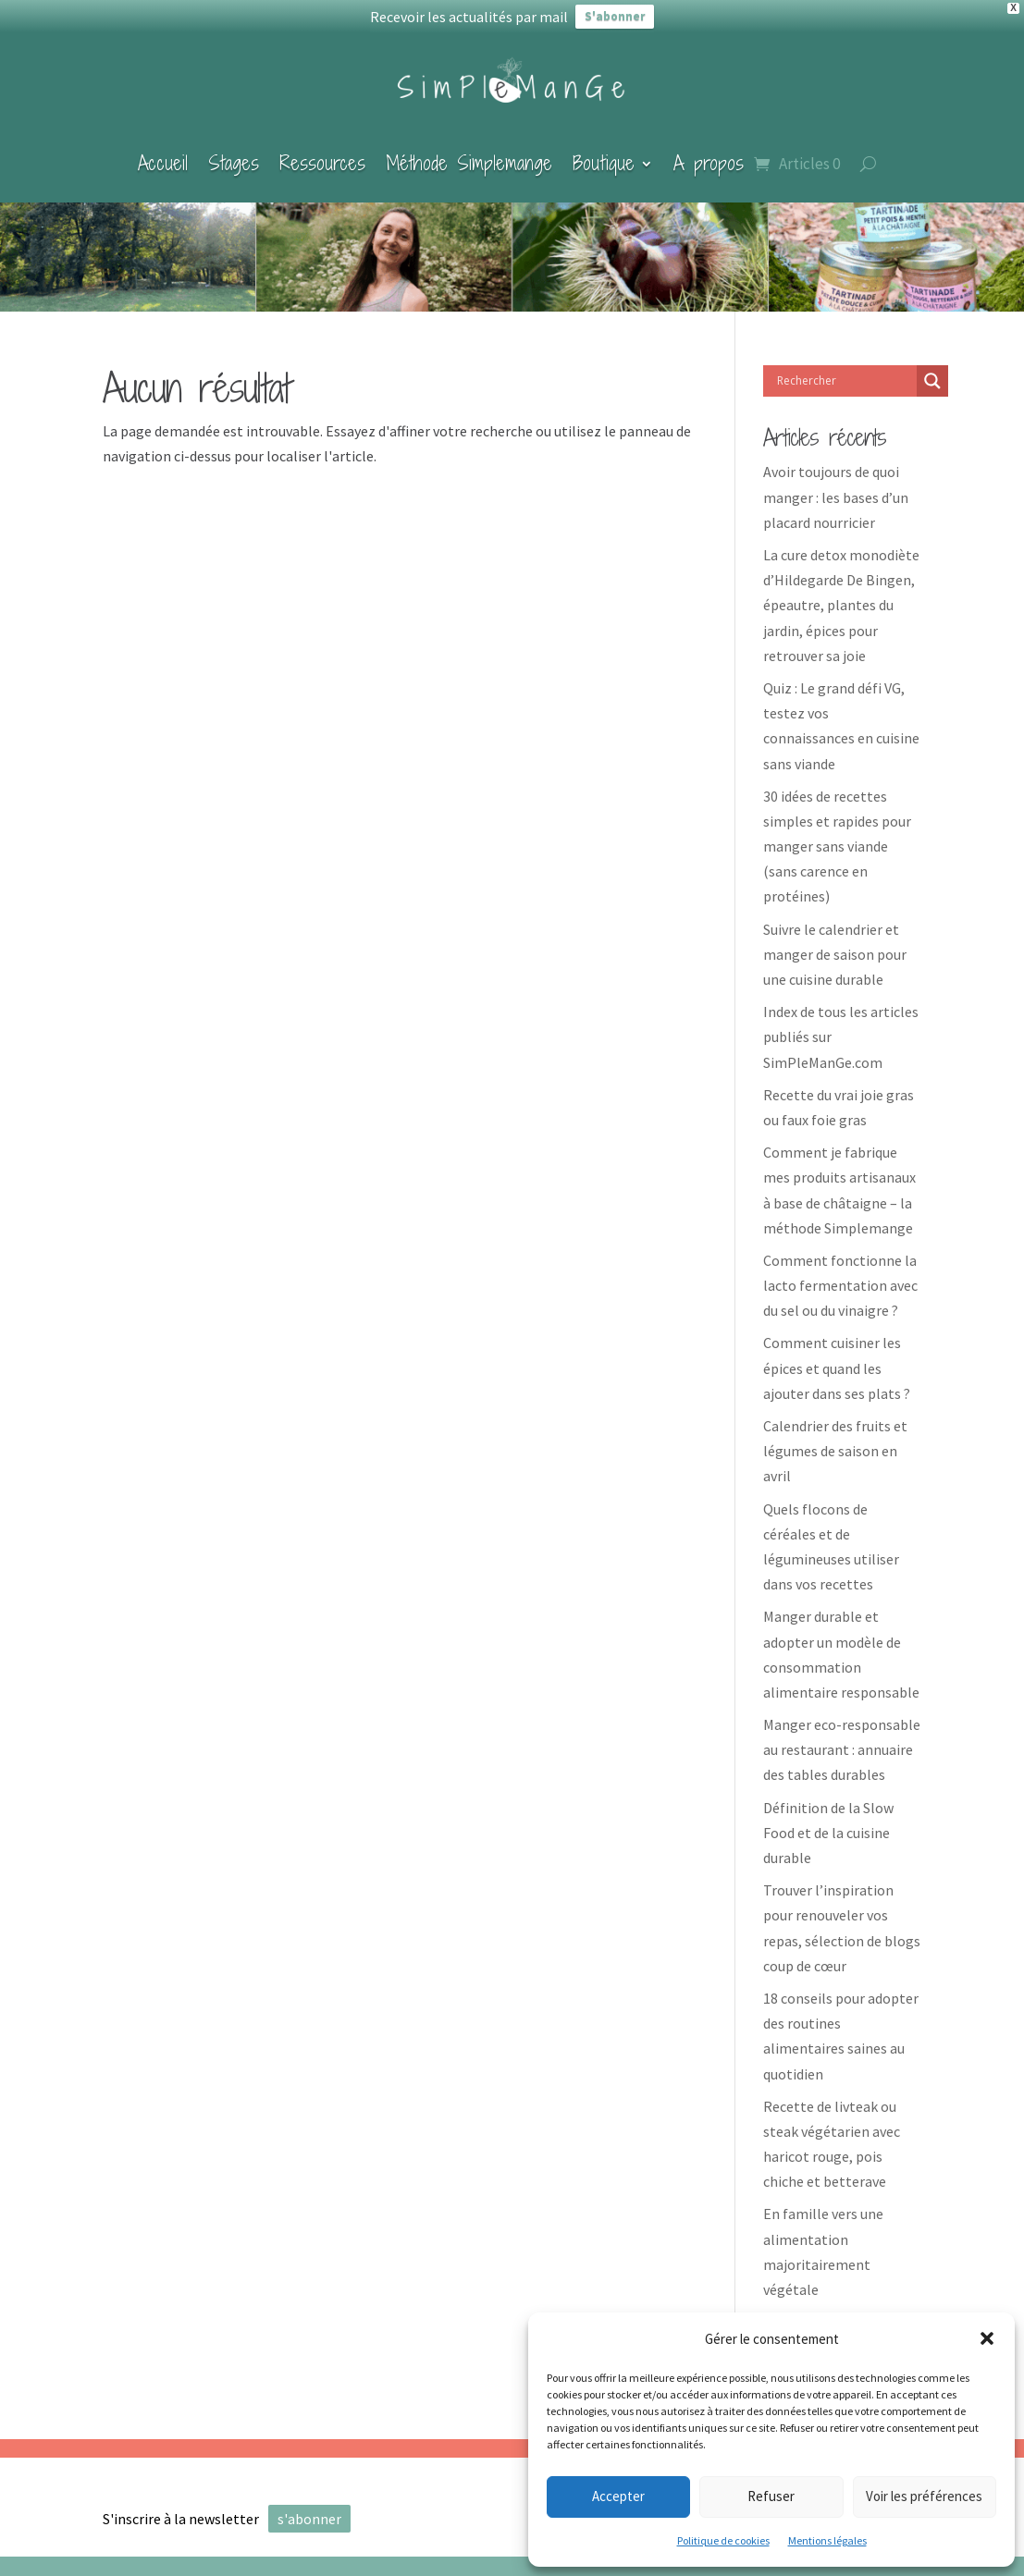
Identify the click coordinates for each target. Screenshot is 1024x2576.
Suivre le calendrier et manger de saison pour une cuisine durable (835, 939)
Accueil (163, 148)
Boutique (604, 148)
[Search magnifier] (932, 366)
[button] (987, 2338)
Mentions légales (827, 2540)
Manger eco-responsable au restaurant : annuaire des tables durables (841, 1734)
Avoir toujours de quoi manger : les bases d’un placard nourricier (835, 482)
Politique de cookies (723, 2540)
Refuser (771, 2496)
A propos (708, 148)
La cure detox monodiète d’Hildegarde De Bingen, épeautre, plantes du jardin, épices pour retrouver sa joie (841, 590)
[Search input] (844, 366)
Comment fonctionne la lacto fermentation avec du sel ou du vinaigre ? (840, 1270)
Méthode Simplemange (469, 148)
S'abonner (615, 16)
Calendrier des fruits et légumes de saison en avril (835, 1436)
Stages (233, 148)
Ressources (322, 148)
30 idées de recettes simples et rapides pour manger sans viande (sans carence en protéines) (837, 831)
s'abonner (309, 2504)
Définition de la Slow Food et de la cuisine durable (828, 1818)
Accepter (618, 2496)
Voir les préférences (924, 2496)
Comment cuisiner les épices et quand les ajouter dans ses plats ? (836, 1353)
